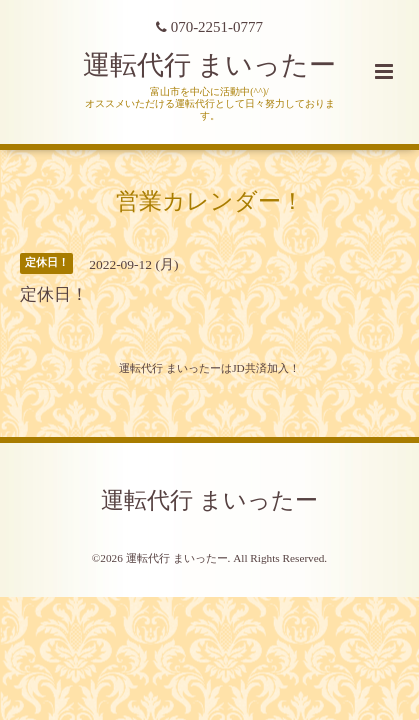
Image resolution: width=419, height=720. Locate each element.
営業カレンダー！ (210, 200)
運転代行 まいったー (210, 65)
